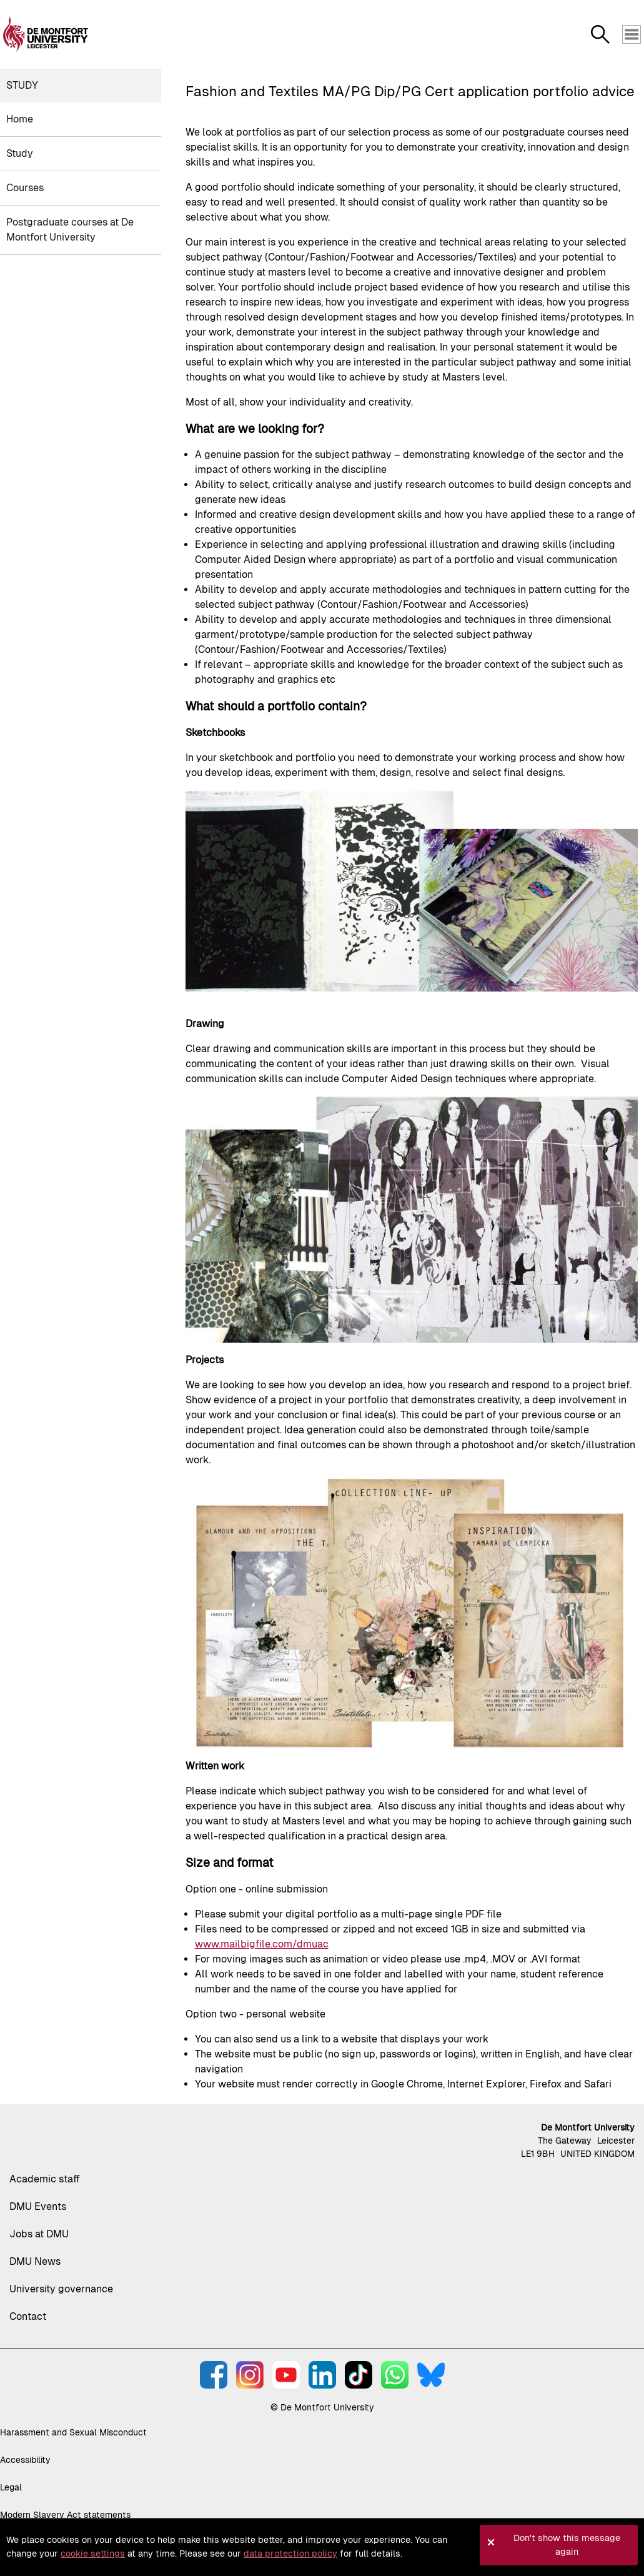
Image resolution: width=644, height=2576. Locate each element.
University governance (61, 2289)
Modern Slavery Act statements (65, 2515)
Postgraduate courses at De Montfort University (70, 229)
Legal (11, 2487)
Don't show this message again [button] (566, 2545)
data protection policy (290, 2554)
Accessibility (25, 2460)
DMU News (35, 2261)
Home (19, 119)
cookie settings (93, 2554)
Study (22, 85)
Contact (27, 2316)
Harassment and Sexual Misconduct (73, 2432)
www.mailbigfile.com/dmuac (262, 1944)
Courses (25, 188)
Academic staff (44, 2179)
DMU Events (37, 2206)
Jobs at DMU (39, 2234)
